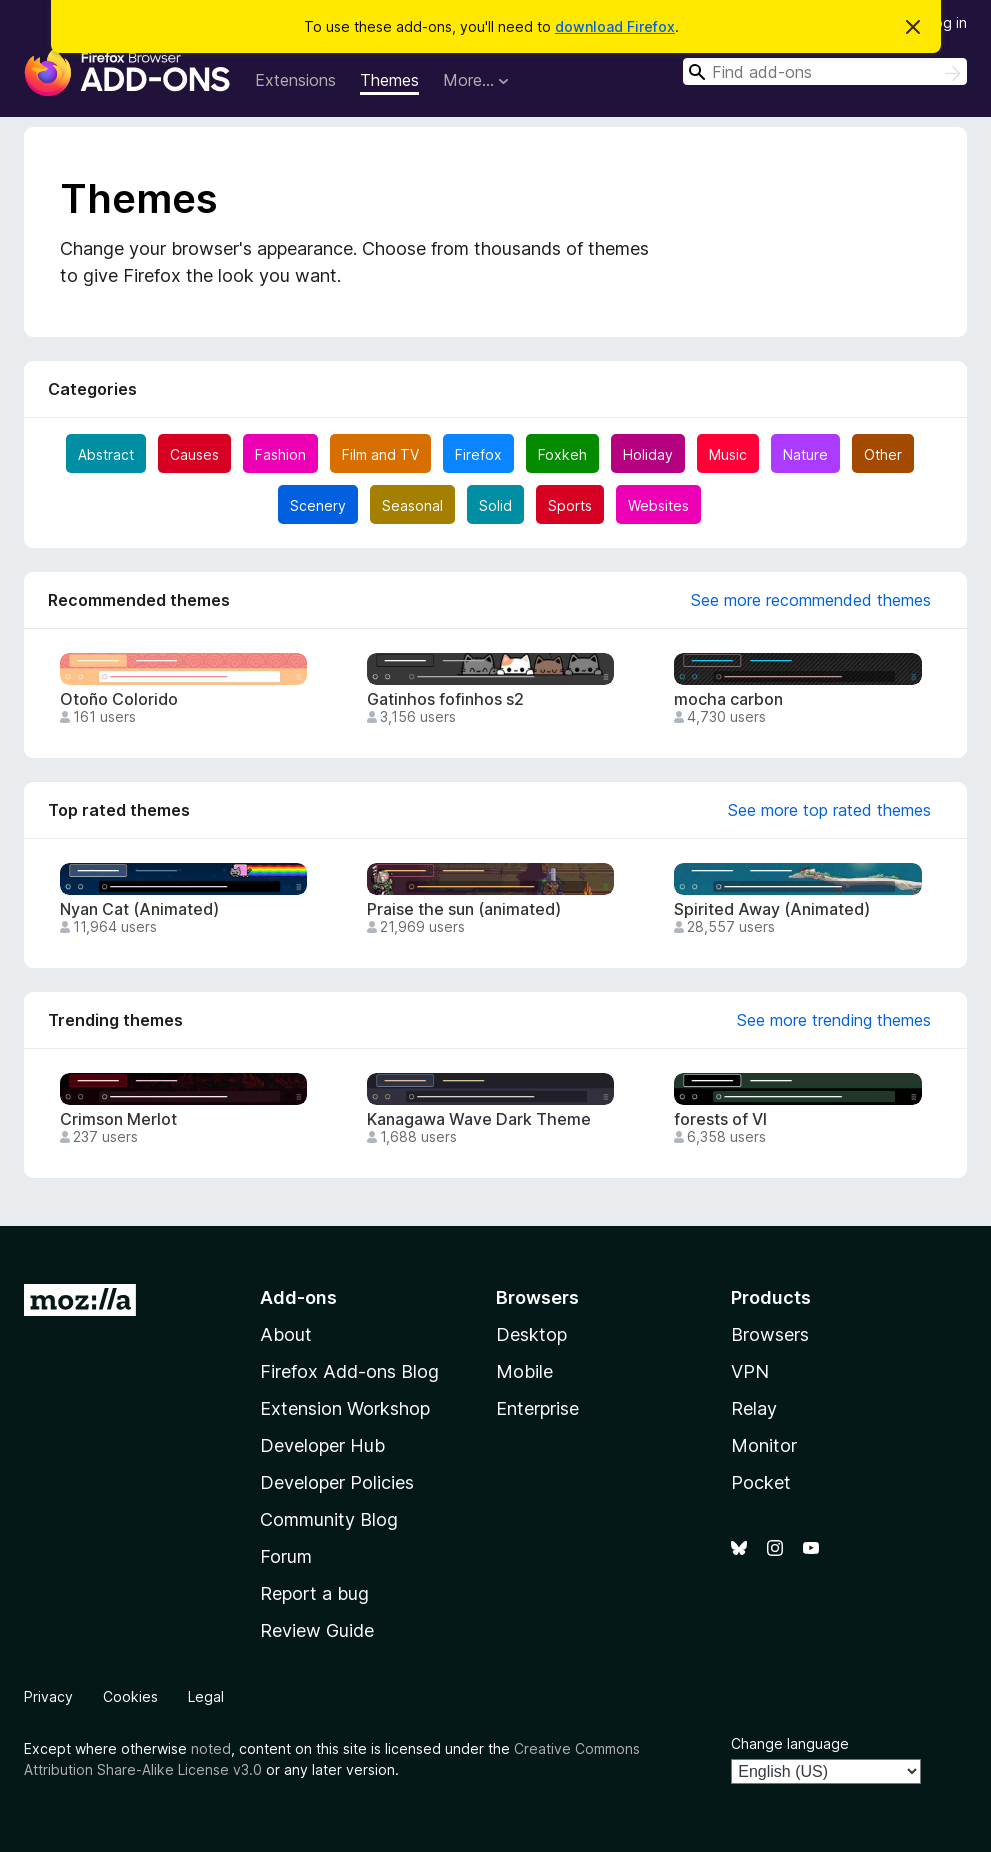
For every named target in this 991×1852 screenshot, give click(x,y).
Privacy (48, 1696)
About (286, 1334)
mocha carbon (728, 699)
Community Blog (329, 1519)
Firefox (478, 454)
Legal (206, 1696)
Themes (389, 80)
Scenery (318, 505)
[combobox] (825, 71)
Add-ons (298, 1297)
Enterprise (537, 1408)
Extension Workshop (345, 1408)
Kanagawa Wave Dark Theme (479, 1119)
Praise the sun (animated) (464, 909)
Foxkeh (562, 454)
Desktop (531, 1334)
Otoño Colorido (119, 699)
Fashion (280, 454)
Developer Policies (337, 1482)
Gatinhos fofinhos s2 (445, 699)
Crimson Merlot (118, 1119)
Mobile (524, 1371)
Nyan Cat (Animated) (139, 909)
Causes (194, 454)
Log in (947, 22)
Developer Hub (322, 1445)
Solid (495, 505)
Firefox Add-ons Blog (349, 1371)
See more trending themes (834, 1020)
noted (211, 1748)
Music (728, 454)
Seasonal (412, 505)
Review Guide (317, 1630)
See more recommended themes (811, 600)
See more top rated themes (829, 810)
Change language (790, 1743)
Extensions (295, 80)
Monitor (764, 1445)
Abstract (106, 454)
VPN (750, 1371)
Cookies (130, 1696)
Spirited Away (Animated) (772, 909)
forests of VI (720, 1119)
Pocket (761, 1482)
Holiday (648, 454)
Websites (658, 505)
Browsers (770, 1334)
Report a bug (314, 1593)
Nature (805, 454)
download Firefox (615, 26)
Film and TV (380, 454)
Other (883, 454)
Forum (286, 1556)
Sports (570, 505)
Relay (754, 1408)
